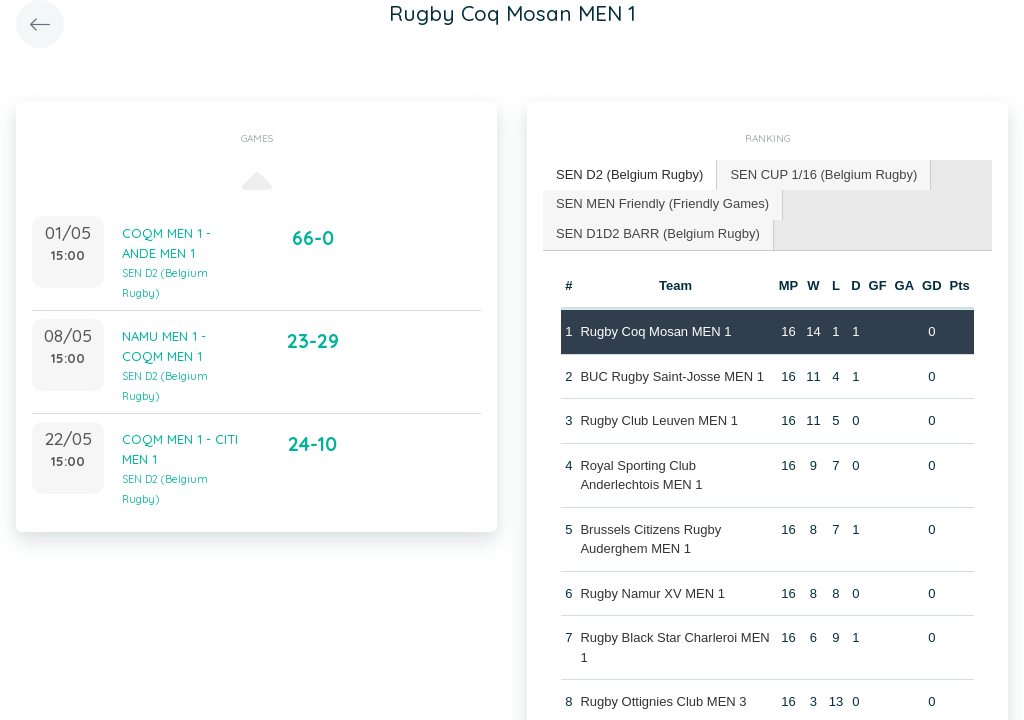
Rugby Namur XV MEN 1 (652, 593)
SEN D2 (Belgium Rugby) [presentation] (629, 174)
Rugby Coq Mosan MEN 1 (655, 331)
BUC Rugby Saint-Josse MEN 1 (672, 376)
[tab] (630, 175)
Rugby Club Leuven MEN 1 (659, 420)
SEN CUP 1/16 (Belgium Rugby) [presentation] (823, 174)
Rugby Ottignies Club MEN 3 (663, 701)
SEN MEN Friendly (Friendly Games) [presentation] (662, 203)
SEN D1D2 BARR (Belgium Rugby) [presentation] (658, 233)
